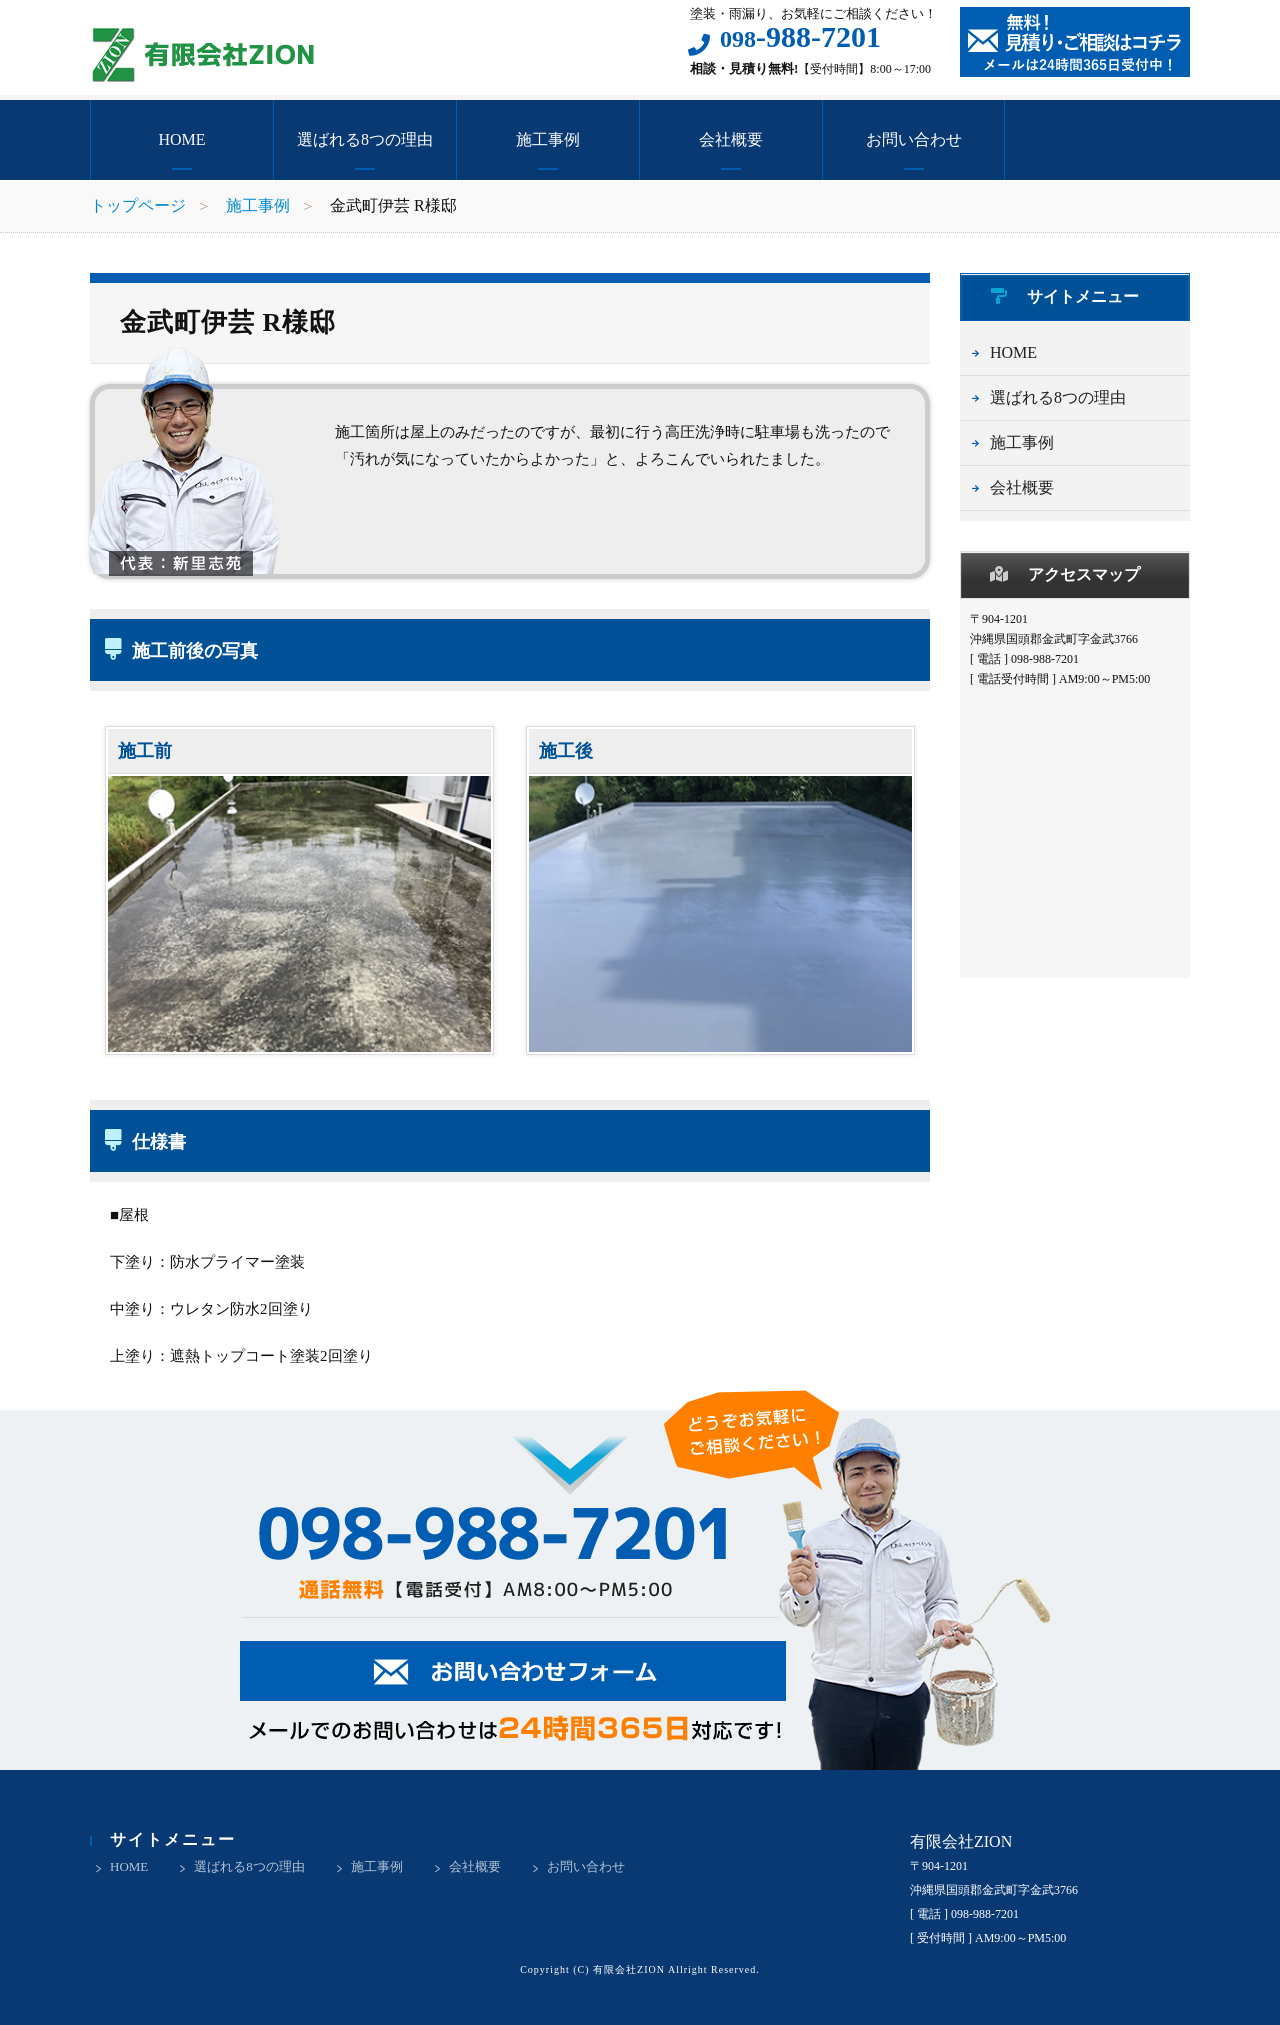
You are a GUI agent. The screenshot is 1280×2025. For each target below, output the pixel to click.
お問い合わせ (914, 139)
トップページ (138, 205)
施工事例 (548, 139)
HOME (181, 139)
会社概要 (731, 139)
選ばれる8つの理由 (365, 139)
